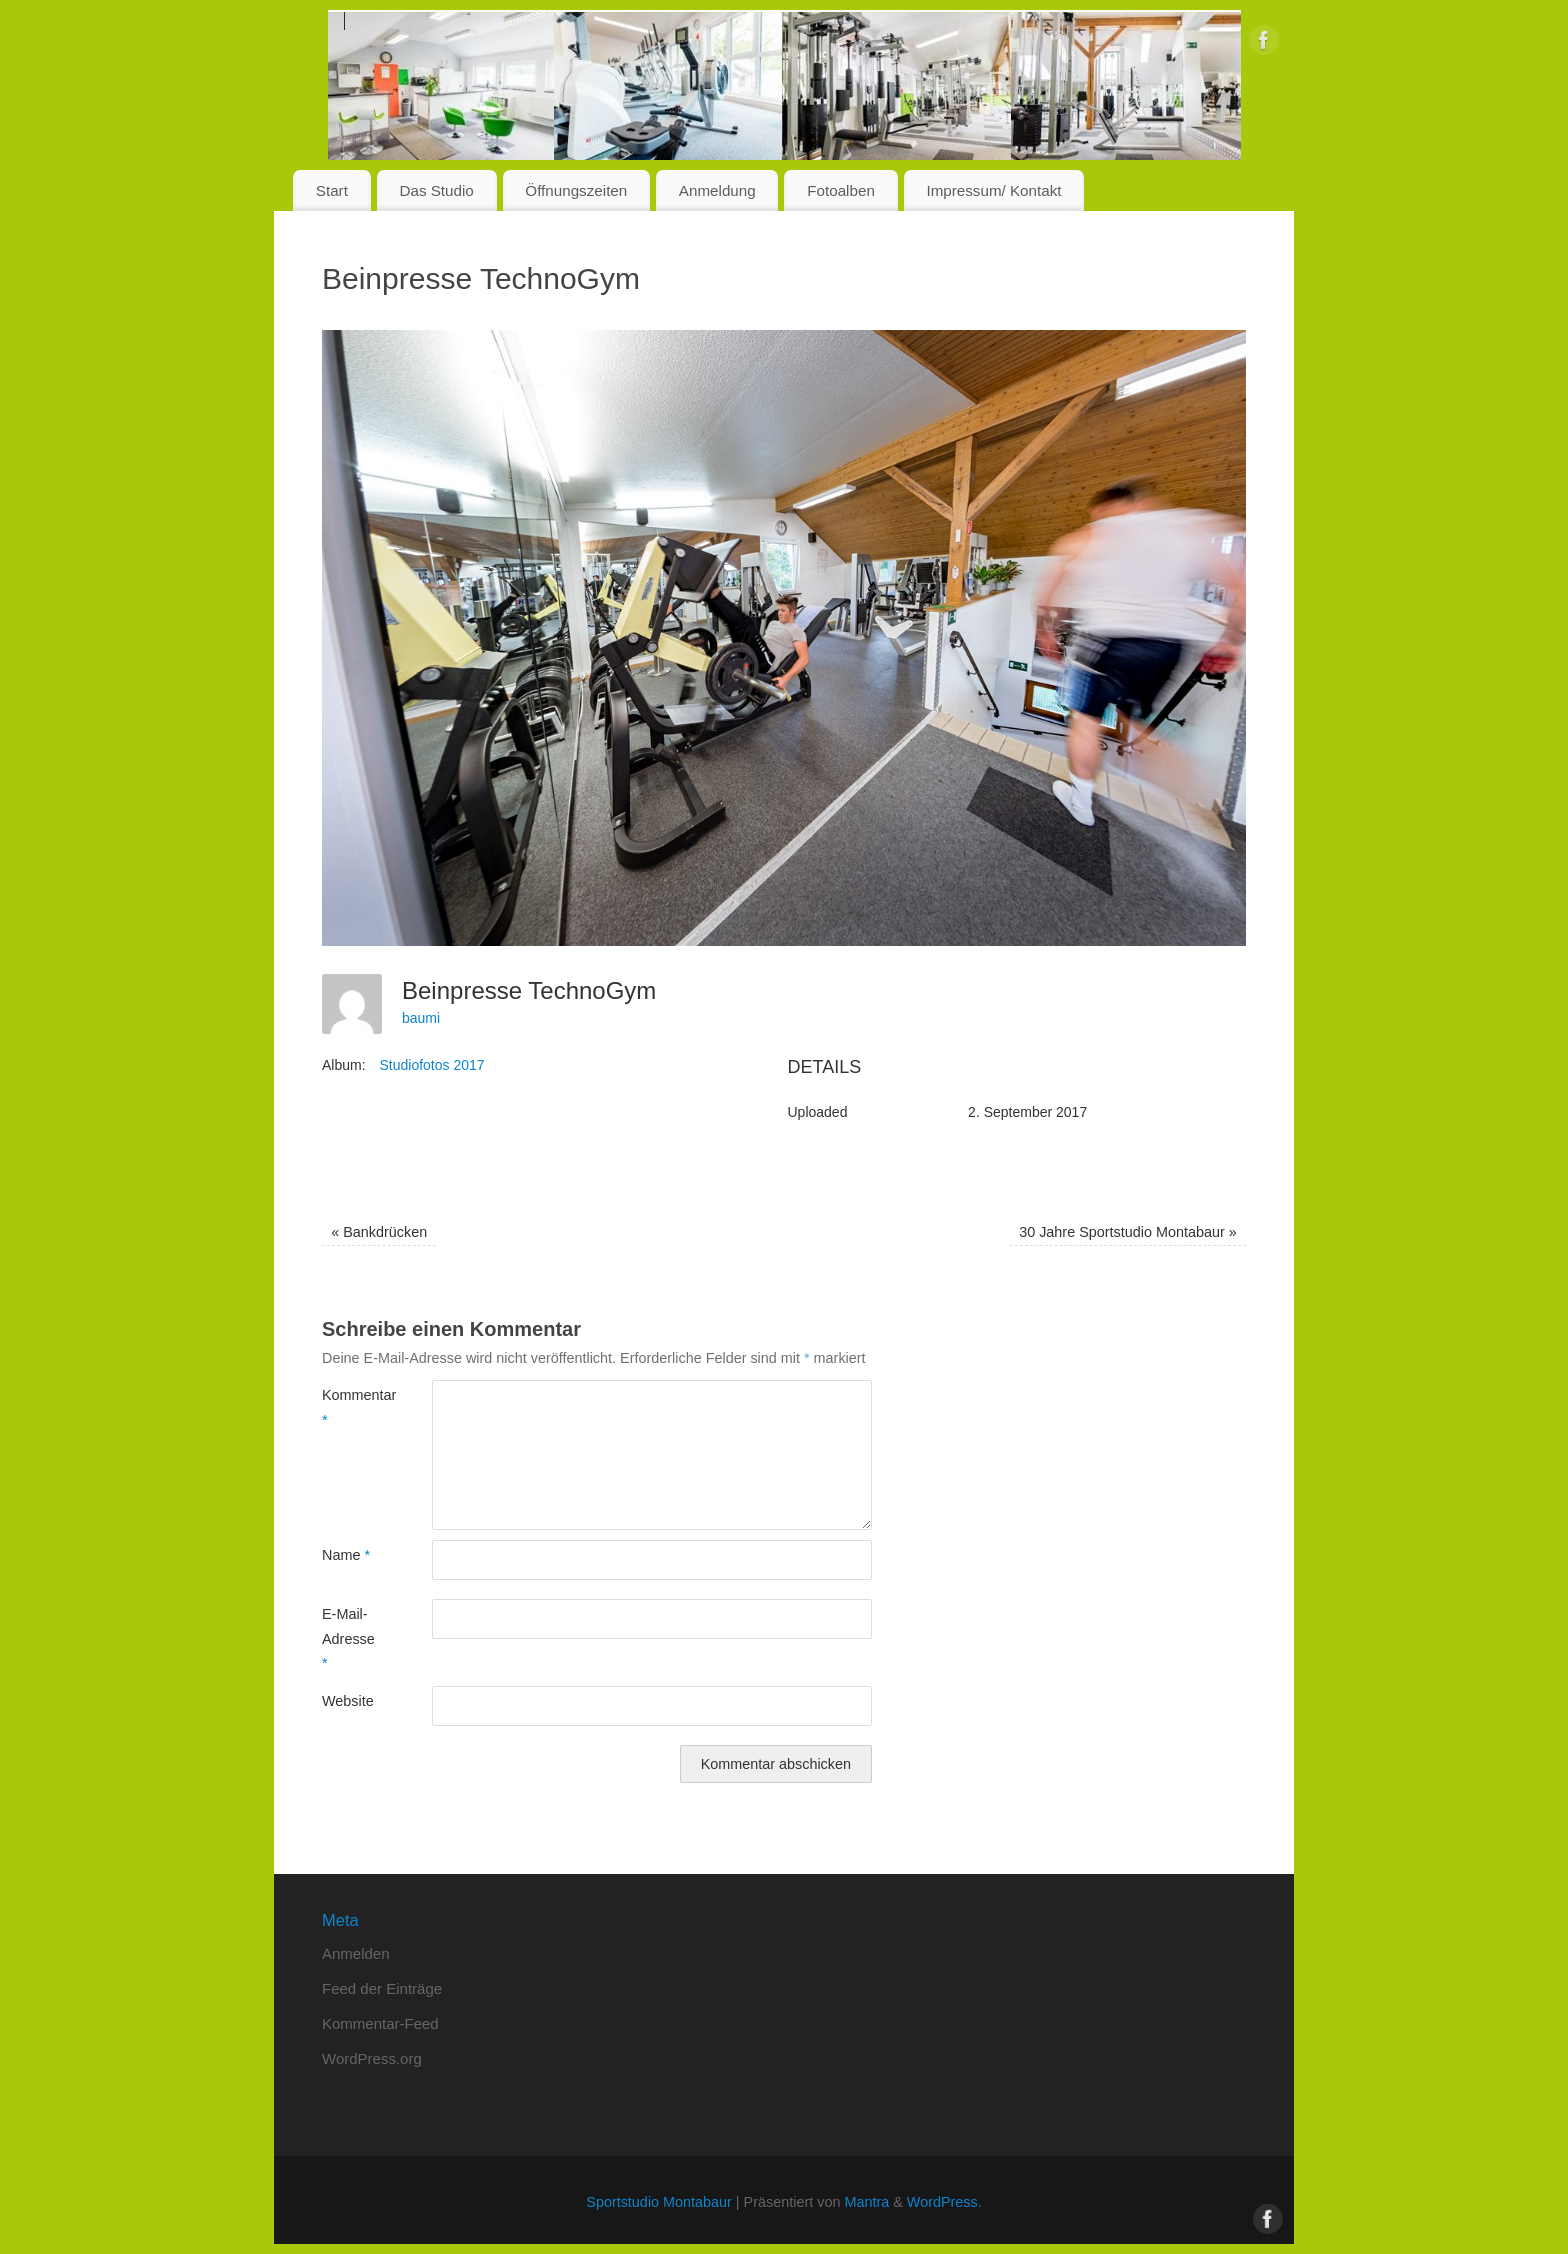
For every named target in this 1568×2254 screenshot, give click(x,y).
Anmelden (356, 1953)
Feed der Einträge (382, 1988)
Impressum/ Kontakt (993, 190)
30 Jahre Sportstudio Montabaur (1128, 1232)
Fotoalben (841, 190)
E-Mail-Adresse (348, 1638)
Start (332, 190)
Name (346, 1555)
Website (348, 1701)
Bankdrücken (379, 1232)
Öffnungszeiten (576, 190)
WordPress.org (372, 2058)
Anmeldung (717, 190)
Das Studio (436, 190)
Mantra (866, 2202)
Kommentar (349, 1407)
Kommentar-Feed (380, 2023)
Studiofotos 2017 (431, 1065)
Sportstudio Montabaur (659, 2202)
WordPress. (944, 2202)
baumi (421, 1018)
